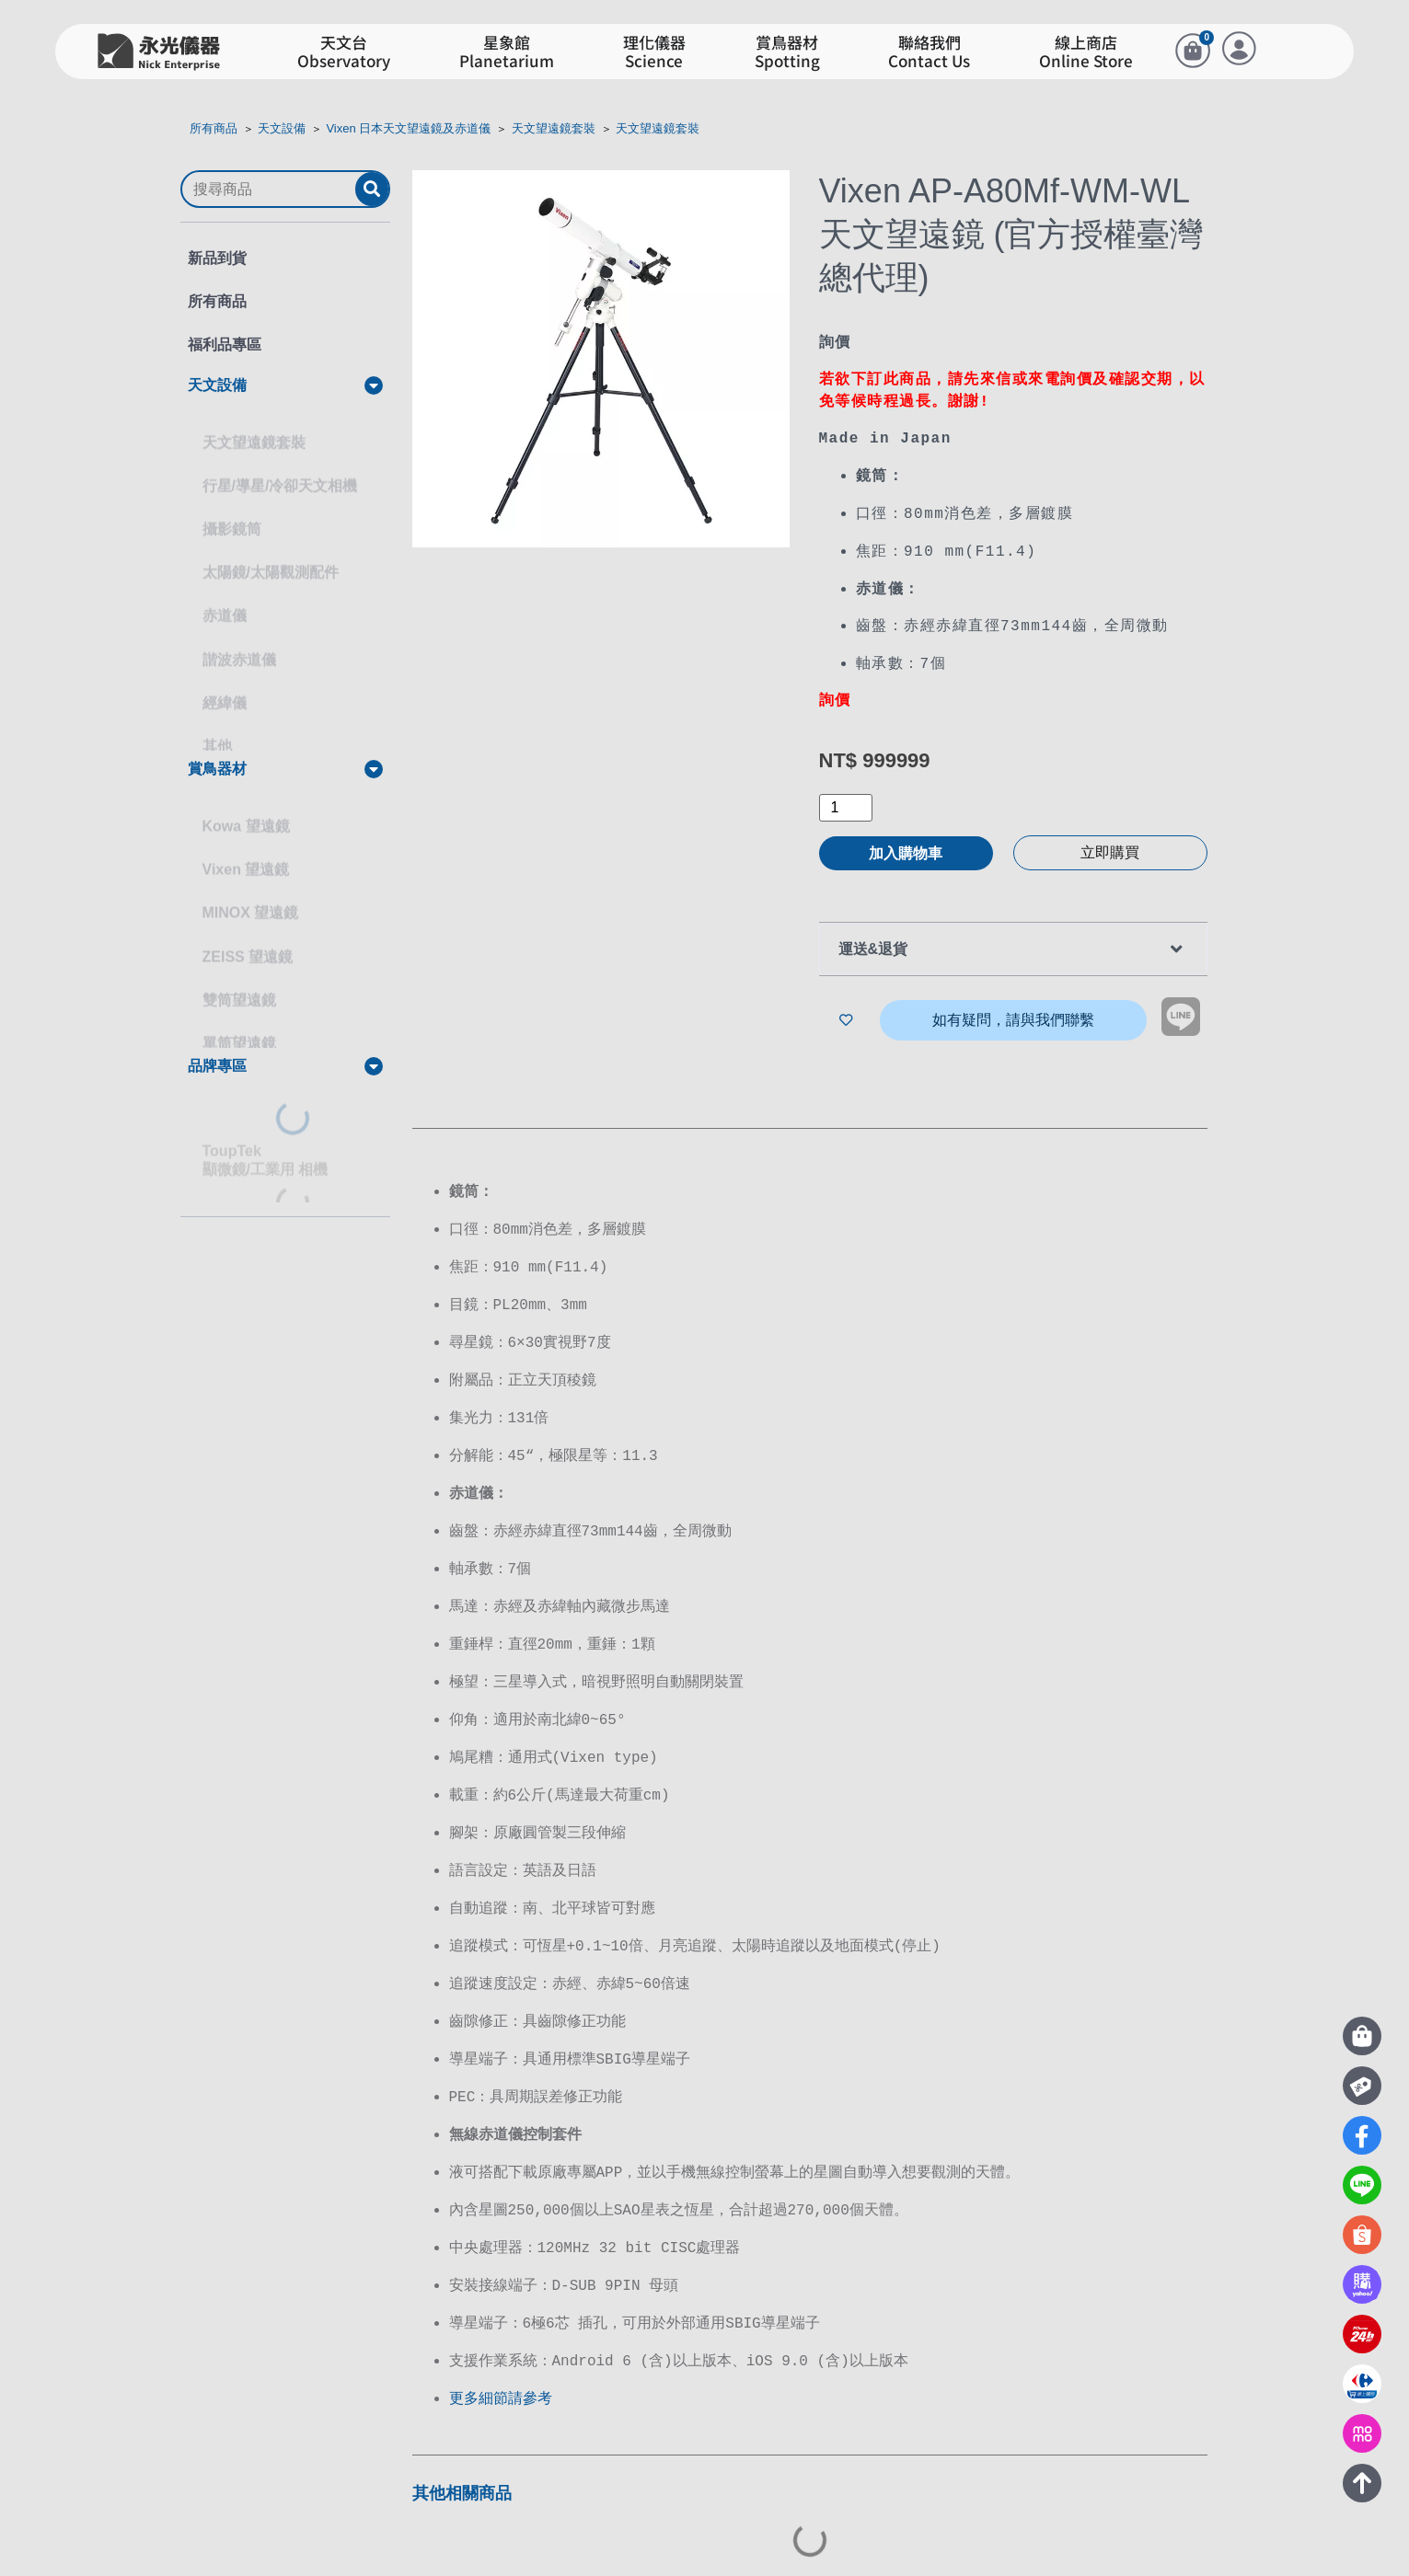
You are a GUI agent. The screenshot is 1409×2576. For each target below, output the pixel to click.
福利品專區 (224, 344)
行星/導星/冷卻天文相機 (280, 469)
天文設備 (282, 128)
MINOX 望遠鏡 (250, 895)
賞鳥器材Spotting (787, 52)
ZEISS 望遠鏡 (248, 940)
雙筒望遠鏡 (239, 983)
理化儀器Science (654, 52)
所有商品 (213, 128)
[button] (285, 385)
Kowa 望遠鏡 (246, 809)
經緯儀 (224, 686)
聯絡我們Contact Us (929, 52)
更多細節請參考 (500, 2365)
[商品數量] (845, 803)
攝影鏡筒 (231, 512)
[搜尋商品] (268, 189)
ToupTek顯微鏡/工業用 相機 (265, 1143)
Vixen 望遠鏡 (246, 852)
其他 (217, 729)
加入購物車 (905, 849)
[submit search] (371, 189)
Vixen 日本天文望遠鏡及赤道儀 (408, 128)
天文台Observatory (343, 52)
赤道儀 (224, 598)
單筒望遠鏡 (239, 1026)
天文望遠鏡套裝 (553, 128)
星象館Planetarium (506, 52)
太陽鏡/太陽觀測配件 (270, 555)
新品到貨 (217, 258)
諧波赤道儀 (239, 642)
